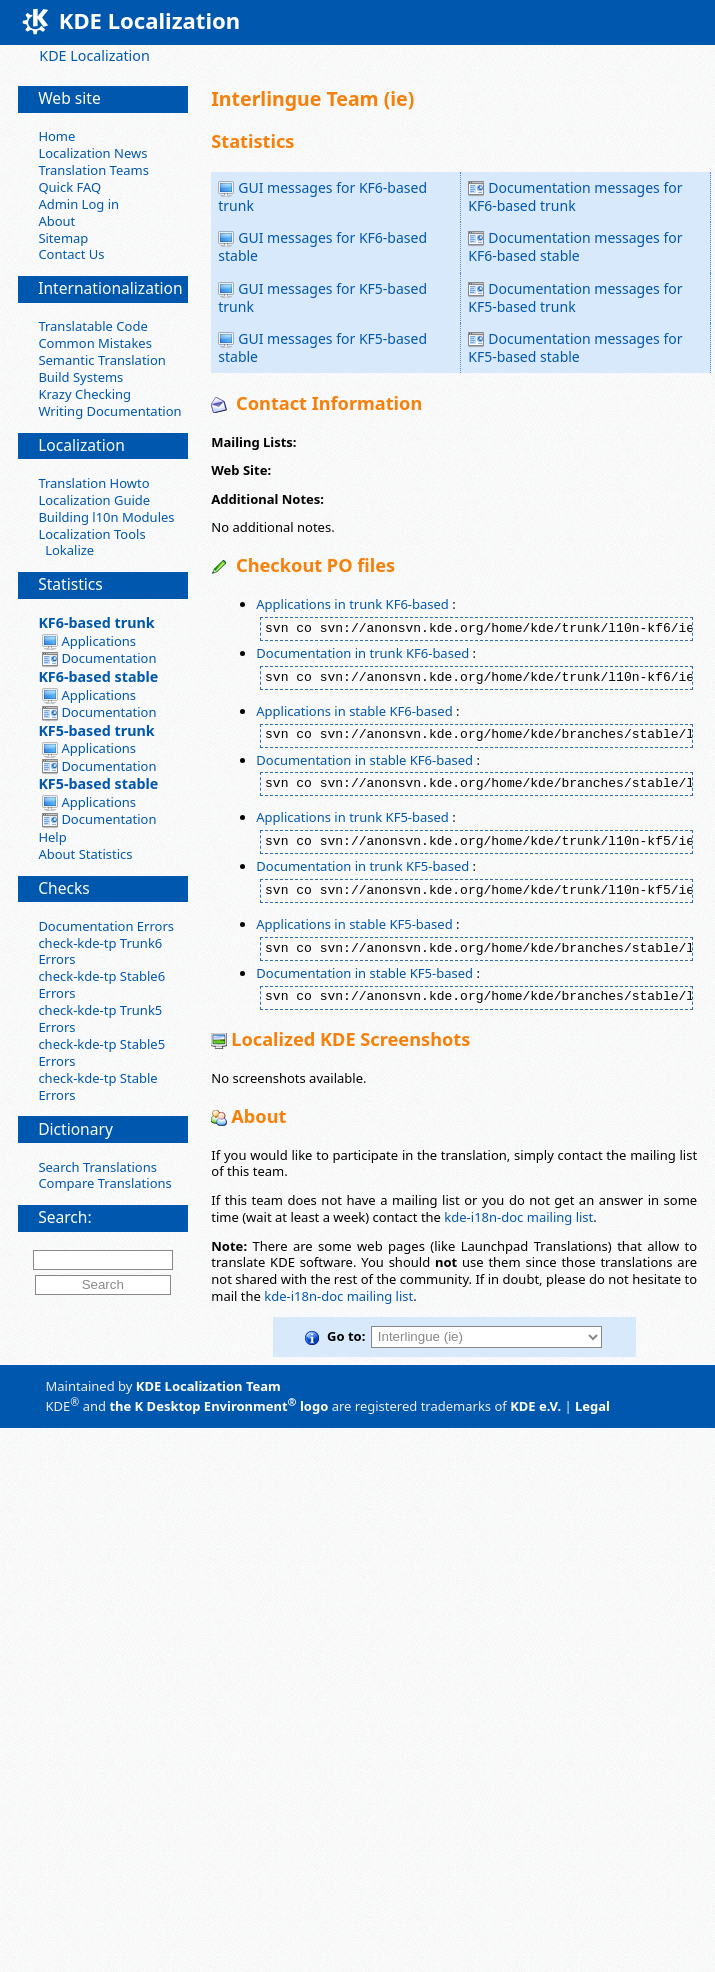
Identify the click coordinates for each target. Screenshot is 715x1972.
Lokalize (66, 550)
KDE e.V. (535, 1406)
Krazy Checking (84, 394)
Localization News (92, 153)
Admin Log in (78, 204)
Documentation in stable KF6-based (364, 760)
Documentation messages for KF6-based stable (575, 246)
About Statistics (85, 854)
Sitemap (63, 238)
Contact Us (71, 254)
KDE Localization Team (208, 1386)
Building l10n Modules (106, 517)
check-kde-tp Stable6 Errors (101, 984)
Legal (592, 1406)
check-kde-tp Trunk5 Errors (100, 1018)
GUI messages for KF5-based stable (322, 347)
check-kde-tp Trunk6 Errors (100, 951)
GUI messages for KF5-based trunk (322, 297)
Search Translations (97, 1167)
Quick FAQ (69, 187)
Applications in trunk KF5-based (352, 817)
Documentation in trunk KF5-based (362, 866)
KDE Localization (94, 55)
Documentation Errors (106, 926)
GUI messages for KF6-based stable (322, 246)
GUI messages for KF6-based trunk (322, 196)
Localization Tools (91, 534)
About (56, 221)
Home (56, 136)
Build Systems (80, 377)
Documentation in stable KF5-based (364, 973)
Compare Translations (104, 1183)
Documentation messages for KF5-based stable (575, 347)
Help (52, 837)
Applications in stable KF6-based (354, 711)
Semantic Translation (101, 360)
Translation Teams (93, 170)
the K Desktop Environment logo (218, 1406)
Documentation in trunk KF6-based (362, 653)
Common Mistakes (95, 343)
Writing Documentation (109, 411)
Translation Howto (93, 483)
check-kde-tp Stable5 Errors (101, 1052)
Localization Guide (94, 500)
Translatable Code (92, 326)
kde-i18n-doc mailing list (518, 1217)
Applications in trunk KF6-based (352, 604)
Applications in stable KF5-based (354, 924)
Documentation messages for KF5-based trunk (575, 297)
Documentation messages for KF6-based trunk (575, 196)
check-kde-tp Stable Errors (97, 1086)
